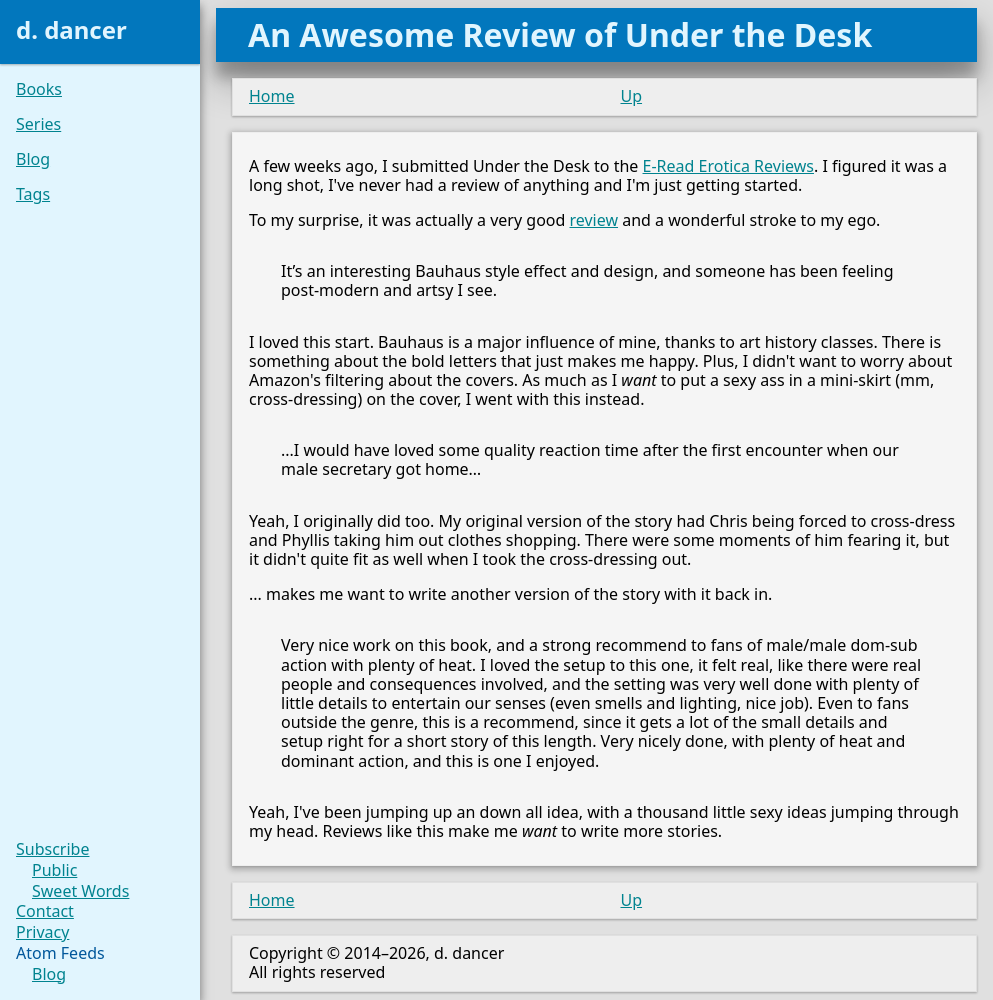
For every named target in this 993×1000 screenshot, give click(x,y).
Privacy (42, 932)
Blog (33, 159)
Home (272, 96)
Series (38, 124)
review (594, 220)
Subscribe (52, 849)
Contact (45, 911)
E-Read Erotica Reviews (728, 166)
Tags (33, 194)
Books (39, 89)
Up (632, 96)
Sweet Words (80, 891)
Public (54, 870)
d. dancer (71, 29)
